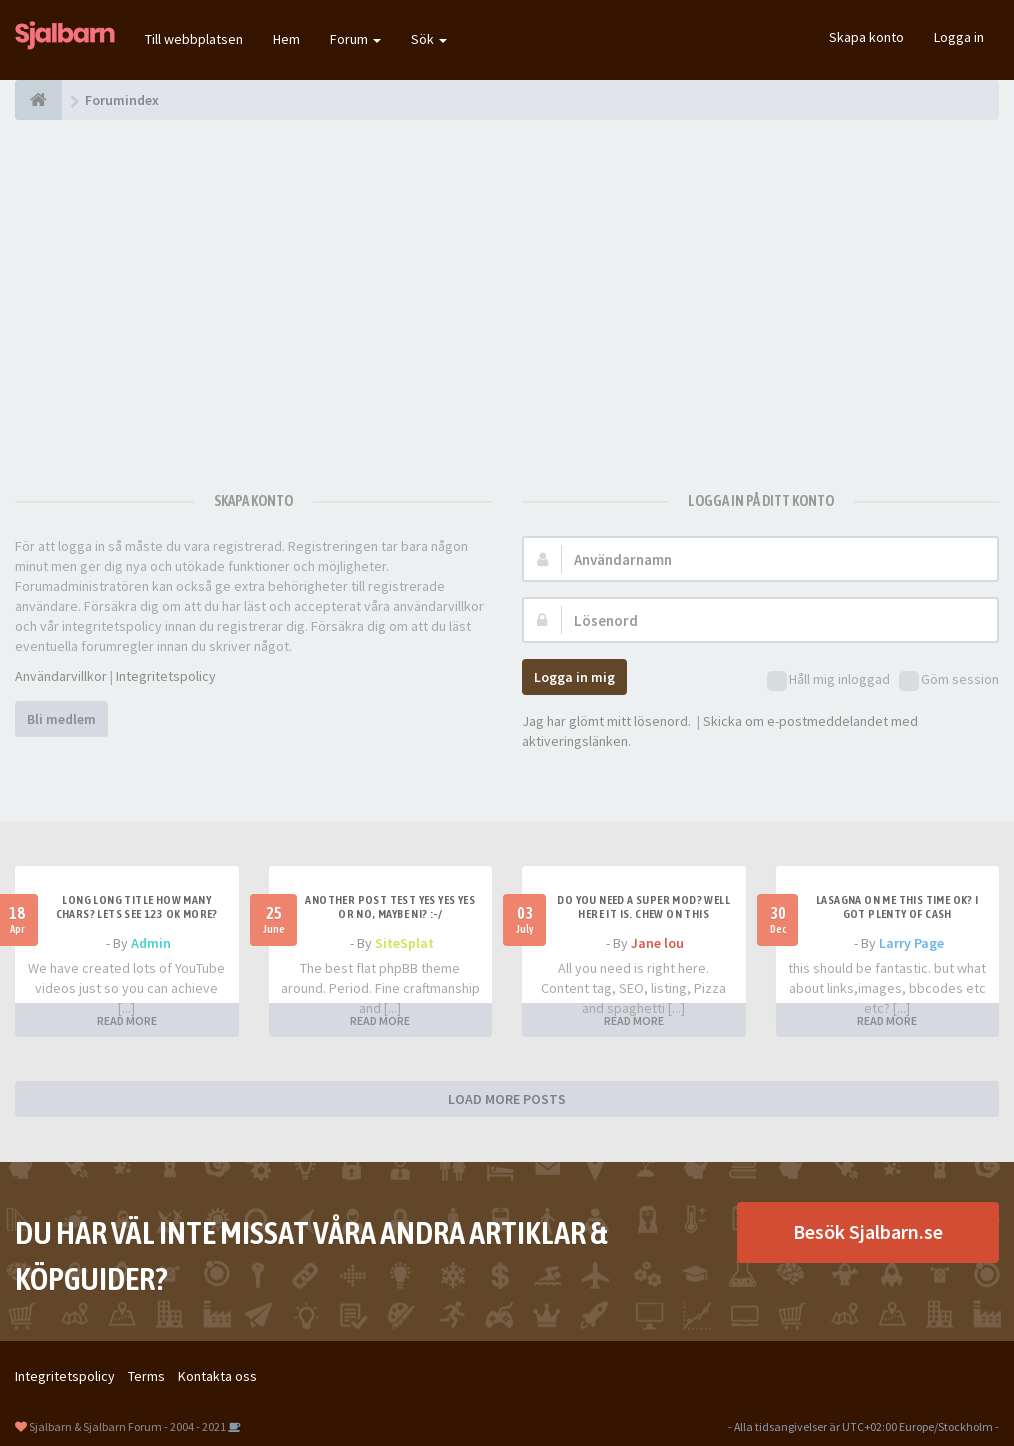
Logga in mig (574, 677)
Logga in (959, 37)
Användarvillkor (61, 676)
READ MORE (127, 1020)
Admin (151, 943)
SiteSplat (404, 943)
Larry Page (911, 943)
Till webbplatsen (194, 39)
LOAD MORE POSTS (507, 1099)
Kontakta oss (217, 1376)
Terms (146, 1376)
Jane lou (657, 943)
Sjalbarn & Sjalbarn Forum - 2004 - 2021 (127, 1426)
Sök (429, 39)
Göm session (949, 680)
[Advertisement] (507, 295)
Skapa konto (866, 37)
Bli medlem (61, 719)
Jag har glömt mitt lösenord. (606, 721)
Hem (286, 39)
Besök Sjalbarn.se (868, 1231)
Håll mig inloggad (828, 680)
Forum (355, 39)
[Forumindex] (38, 100)
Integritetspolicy (166, 676)
